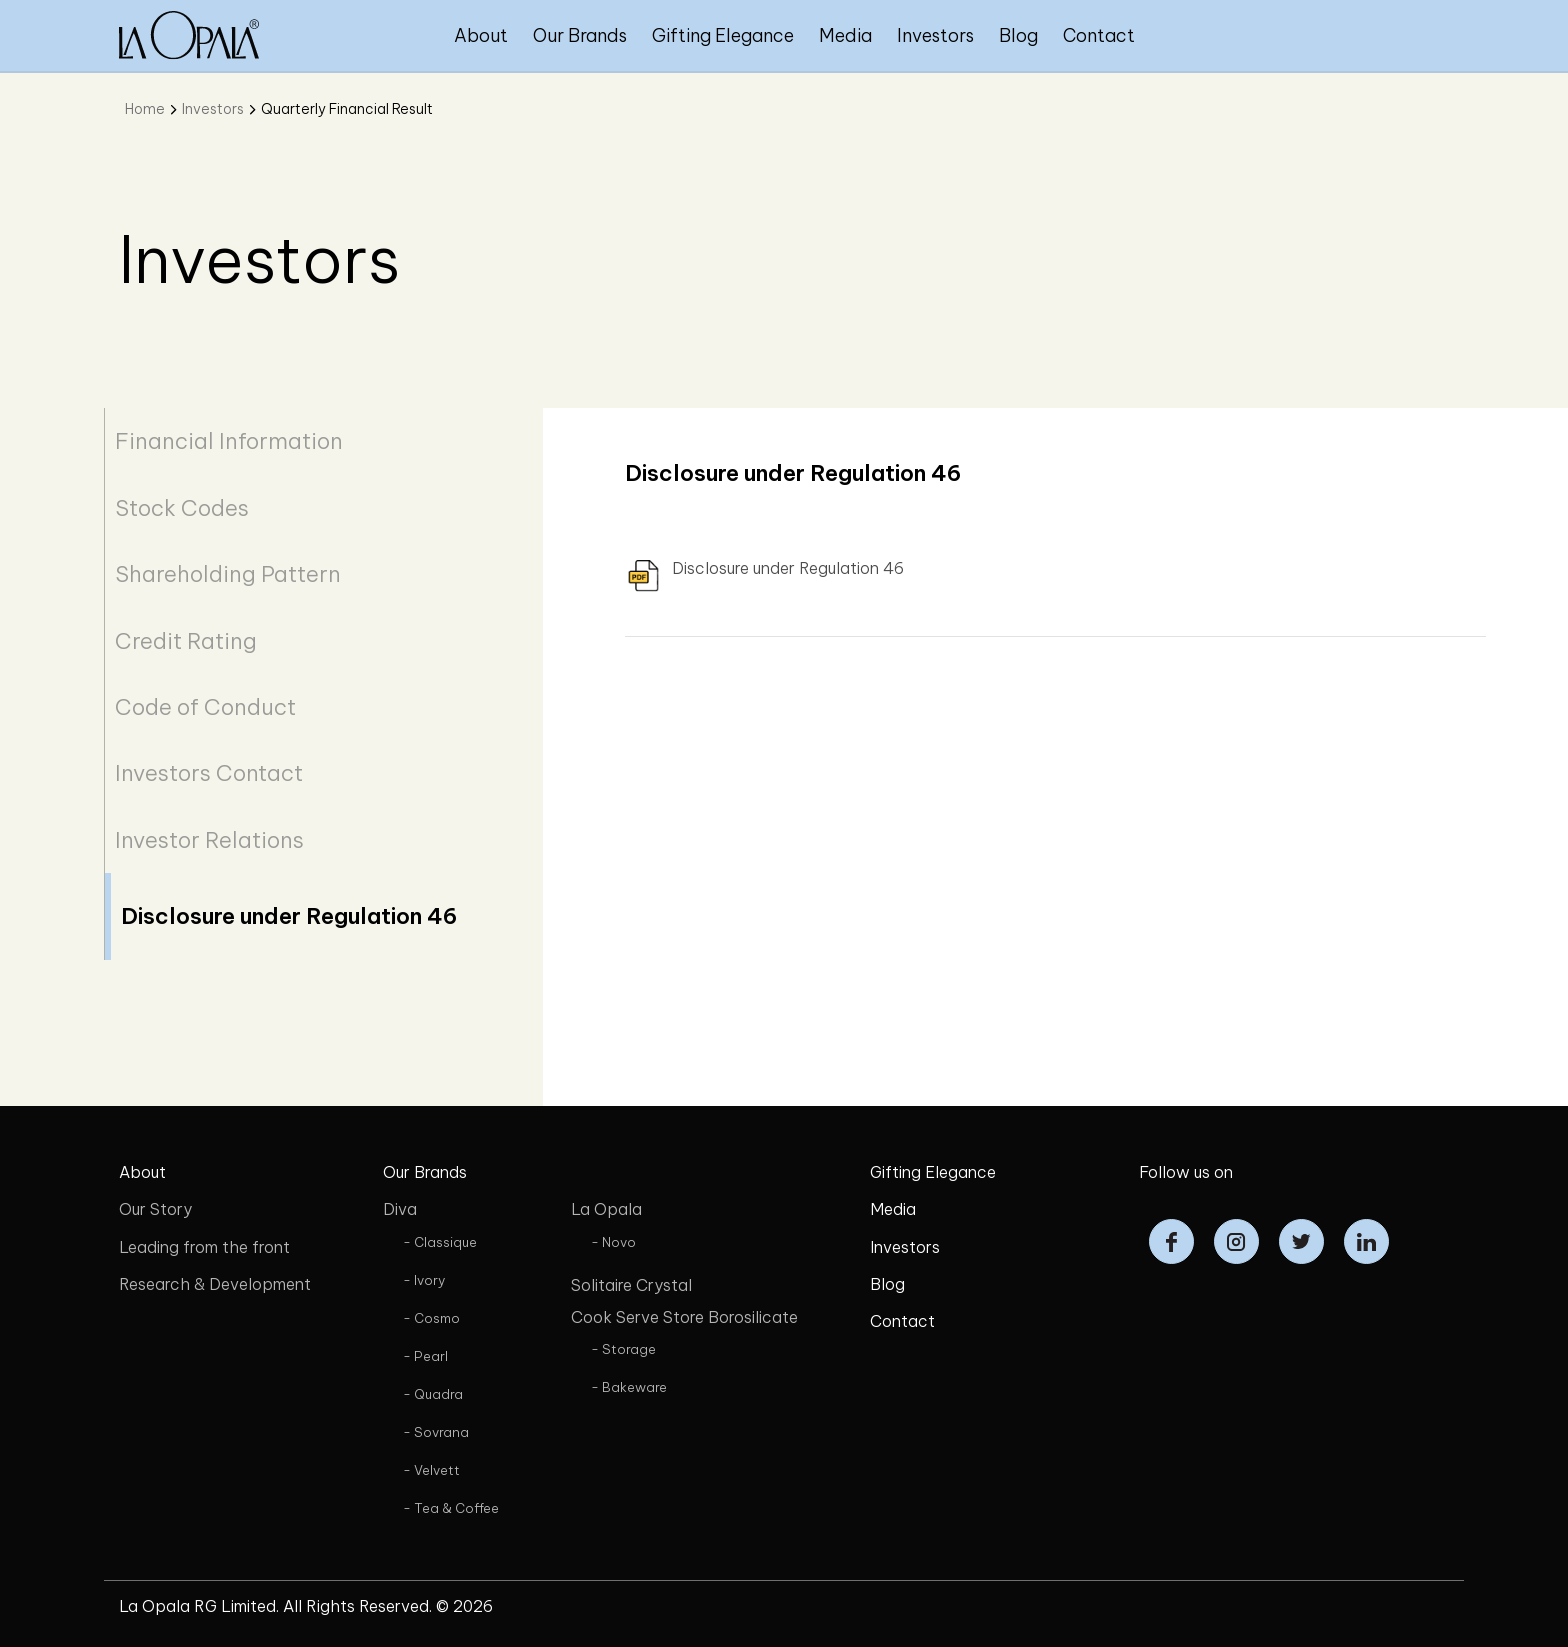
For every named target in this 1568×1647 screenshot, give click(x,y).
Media (845, 35)
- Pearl (425, 1356)
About (481, 35)
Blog (1018, 35)
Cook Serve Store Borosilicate (684, 1317)
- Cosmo (431, 1318)
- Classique (440, 1242)
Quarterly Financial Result (347, 109)
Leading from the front (204, 1247)
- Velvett (431, 1470)
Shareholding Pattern (228, 574)
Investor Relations (209, 840)
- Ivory (424, 1280)
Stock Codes (182, 508)
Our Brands (580, 35)
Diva (400, 1209)
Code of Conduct (205, 707)
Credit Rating (186, 641)
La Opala (606, 1209)
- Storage (623, 1349)
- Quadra (433, 1394)
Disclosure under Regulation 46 (289, 916)
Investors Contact (209, 773)
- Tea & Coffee (451, 1508)
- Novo (613, 1242)
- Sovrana (436, 1432)
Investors (935, 35)
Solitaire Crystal (631, 1285)
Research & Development (215, 1284)
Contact (1099, 35)
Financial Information (229, 441)
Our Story (155, 1209)
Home (145, 109)
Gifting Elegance (723, 35)
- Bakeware (629, 1387)
